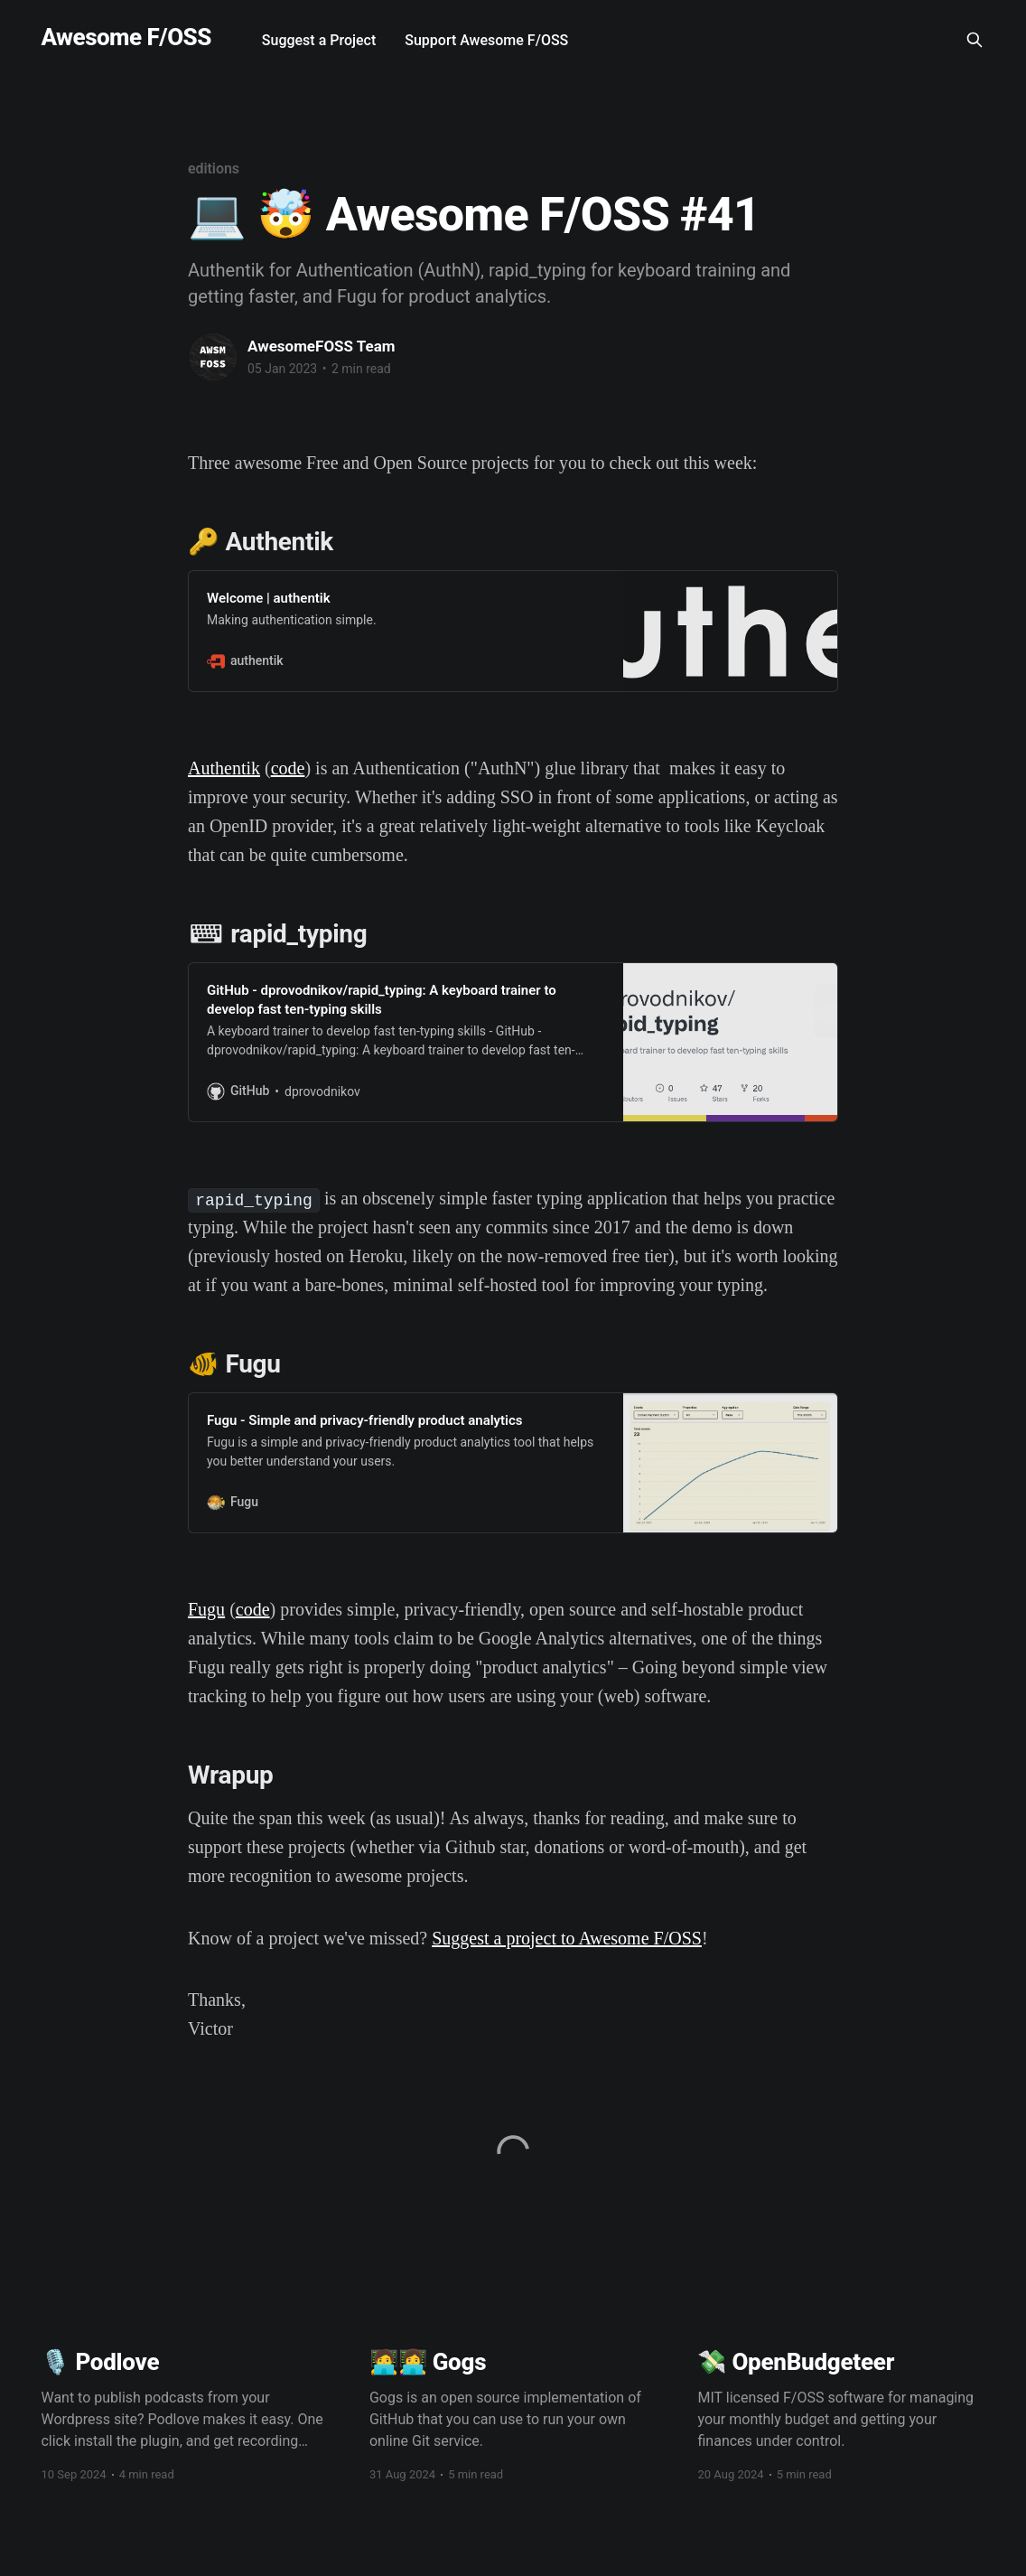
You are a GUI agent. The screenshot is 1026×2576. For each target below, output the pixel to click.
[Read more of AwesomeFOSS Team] (213, 357)
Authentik (224, 768)
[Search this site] (974, 39)
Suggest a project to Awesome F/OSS (567, 1938)
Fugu (206, 1609)
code (288, 768)
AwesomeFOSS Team (321, 346)
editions (213, 168)
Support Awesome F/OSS (486, 40)
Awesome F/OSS (125, 37)
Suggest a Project (319, 40)
